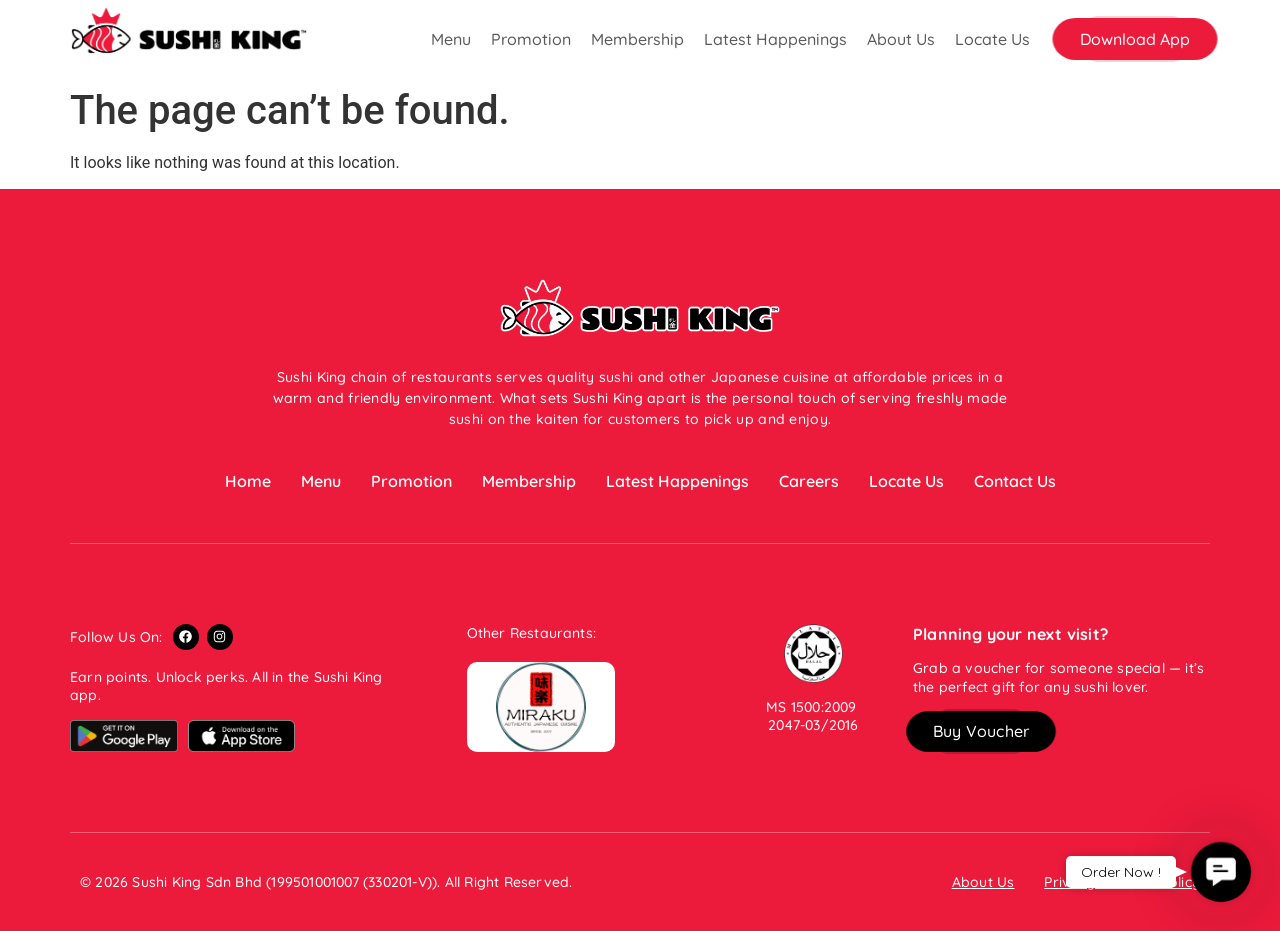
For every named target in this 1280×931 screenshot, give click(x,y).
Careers (809, 481)
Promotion (531, 39)
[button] (1135, 39)
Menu (451, 39)
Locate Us (992, 39)
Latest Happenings (775, 39)
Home (248, 481)
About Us (901, 39)
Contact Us (1015, 481)
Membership (637, 39)
